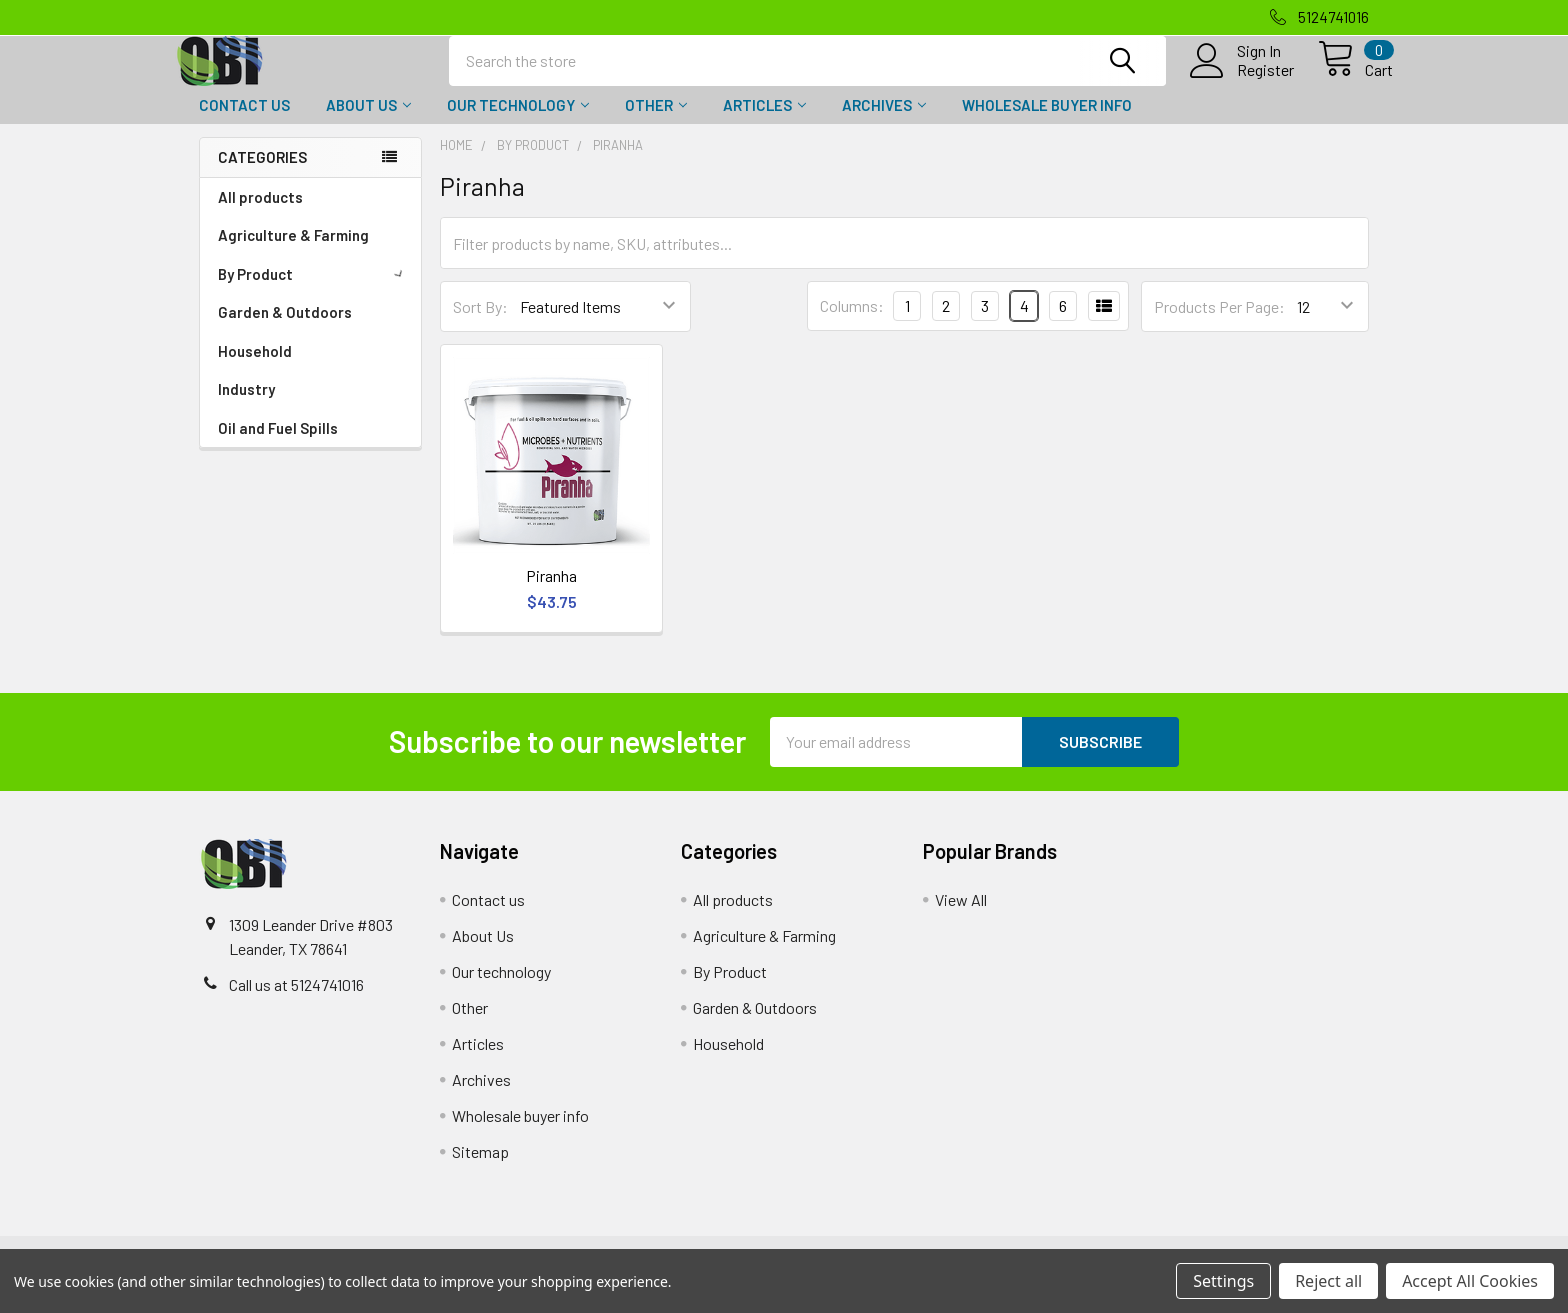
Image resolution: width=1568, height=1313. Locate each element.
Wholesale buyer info (1047, 123)
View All (961, 917)
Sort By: (480, 324)
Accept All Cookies (1470, 1281)
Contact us (244, 123)
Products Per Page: (1219, 324)
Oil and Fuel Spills (278, 446)
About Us (368, 123)
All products (260, 215)
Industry (246, 407)
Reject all (1328, 1281)
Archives (884, 123)
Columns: (852, 323)
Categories (262, 175)
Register (1241, 81)
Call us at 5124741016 (296, 1002)
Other (656, 123)
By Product (314, 292)
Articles (764, 123)
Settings (1223, 1281)
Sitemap (480, 1169)
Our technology (518, 123)
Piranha (551, 593)
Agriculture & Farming (293, 253)
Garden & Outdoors (285, 330)
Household (255, 369)
